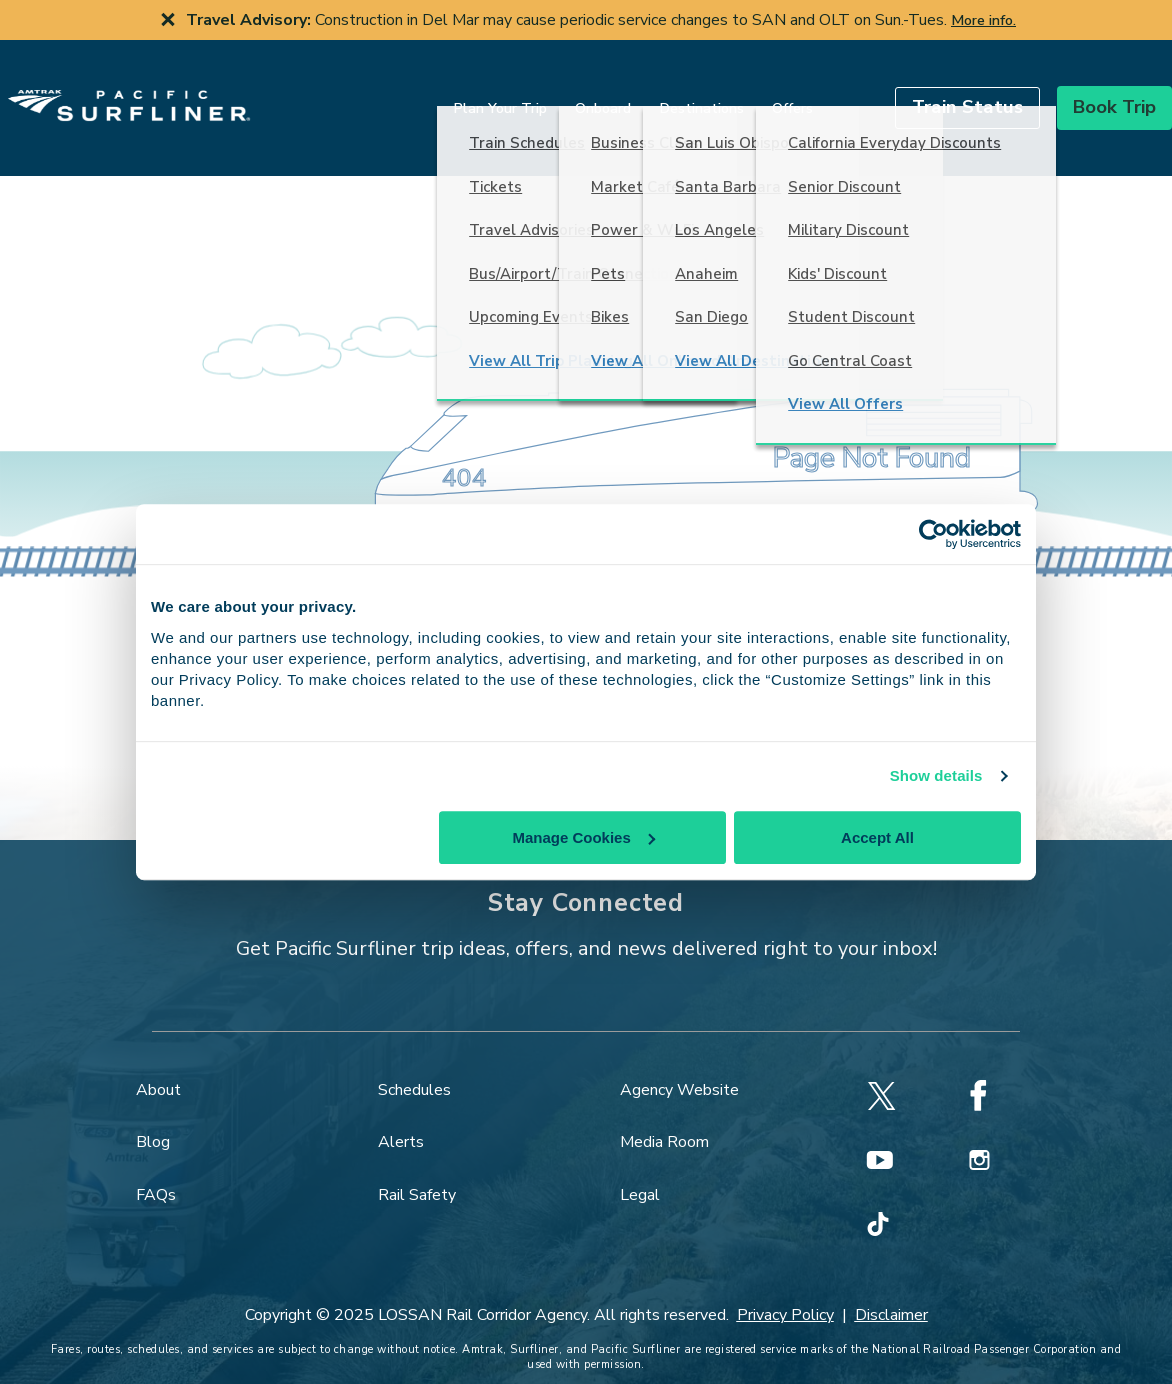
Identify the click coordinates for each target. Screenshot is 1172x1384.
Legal (640, 1163)
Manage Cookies (583, 837)
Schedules (414, 1058)
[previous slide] (12, 20)
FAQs (156, 1163)
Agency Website (679, 1058)
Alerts (401, 1110)
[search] (798, 91)
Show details (936, 775)
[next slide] (1160, 20)
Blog (153, 1110)
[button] (919, 91)
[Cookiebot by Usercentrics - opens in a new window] (933, 534)
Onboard (555, 92)
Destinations (653, 92)
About (158, 1058)
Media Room (664, 1110)
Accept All (877, 837)
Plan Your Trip (452, 92)
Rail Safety (417, 1163)
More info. (983, 20)
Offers (744, 92)
